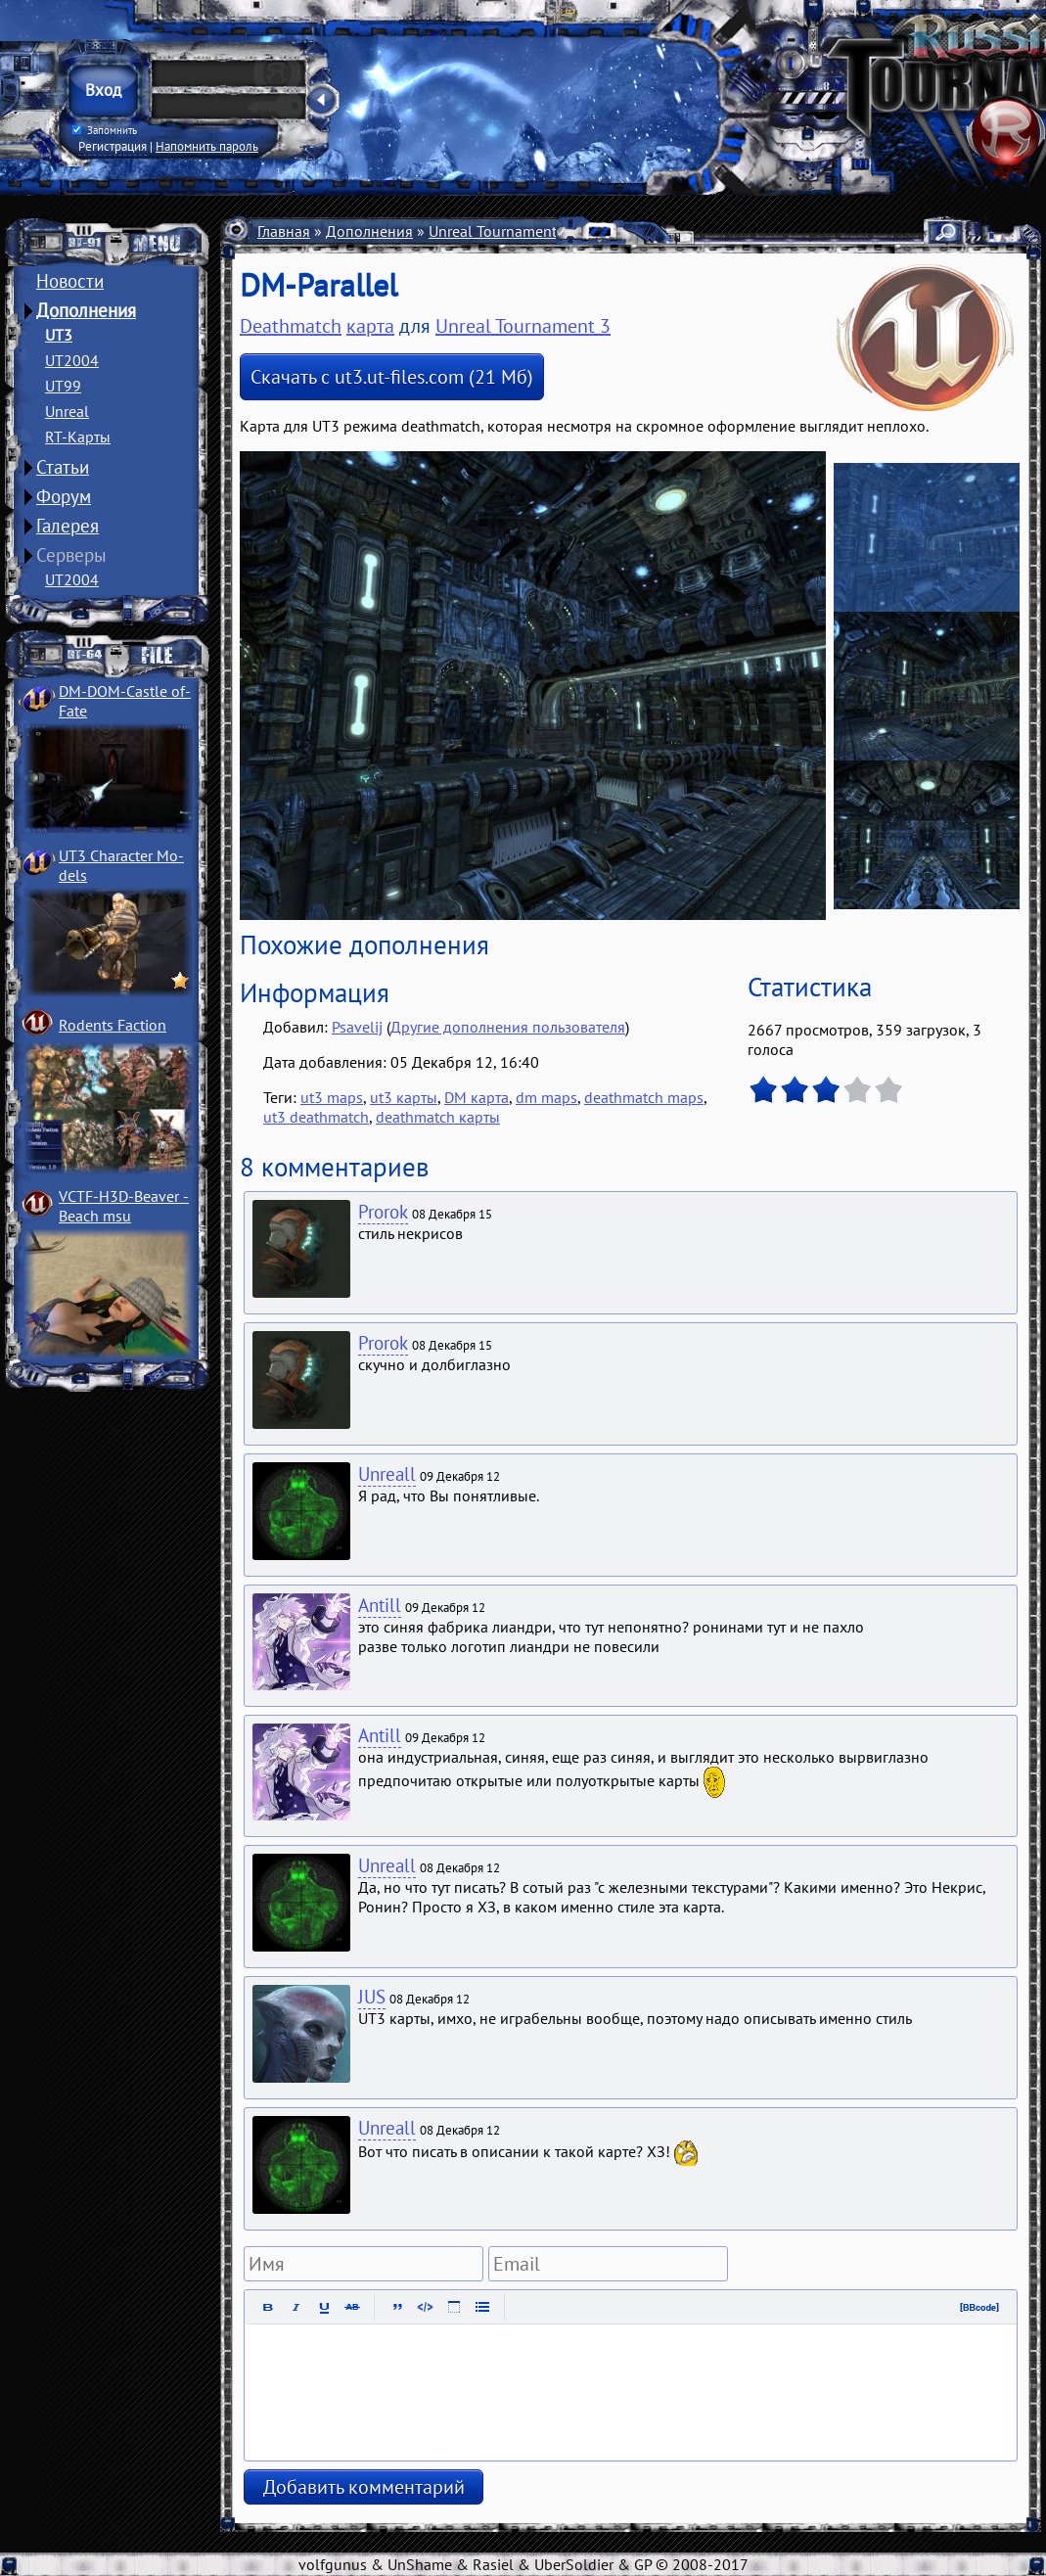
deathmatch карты (438, 1117)
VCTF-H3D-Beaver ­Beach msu (124, 1205)
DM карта (476, 1097)
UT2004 (72, 360)
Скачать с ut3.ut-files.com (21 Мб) (391, 377)
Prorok (383, 1211)
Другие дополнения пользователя (507, 1026)
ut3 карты (403, 1097)
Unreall (387, 1474)
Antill (379, 1605)
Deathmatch (290, 326)
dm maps (546, 1097)
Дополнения (86, 310)
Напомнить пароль (207, 146)
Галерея (67, 525)
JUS (372, 1996)
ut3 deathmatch (316, 1117)
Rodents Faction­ (112, 1025)
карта (370, 326)
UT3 (58, 335)
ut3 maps (331, 1097)
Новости (70, 281)
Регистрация (112, 146)
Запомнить (104, 130)
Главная (283, 231)
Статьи (62, 467)
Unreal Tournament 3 (499, 231)
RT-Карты (78, 436)
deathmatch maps (644, 1097)
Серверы (71, 555)
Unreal (67, 411)
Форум (63, 496)
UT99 (63, 385)
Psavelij (357, 1026)
